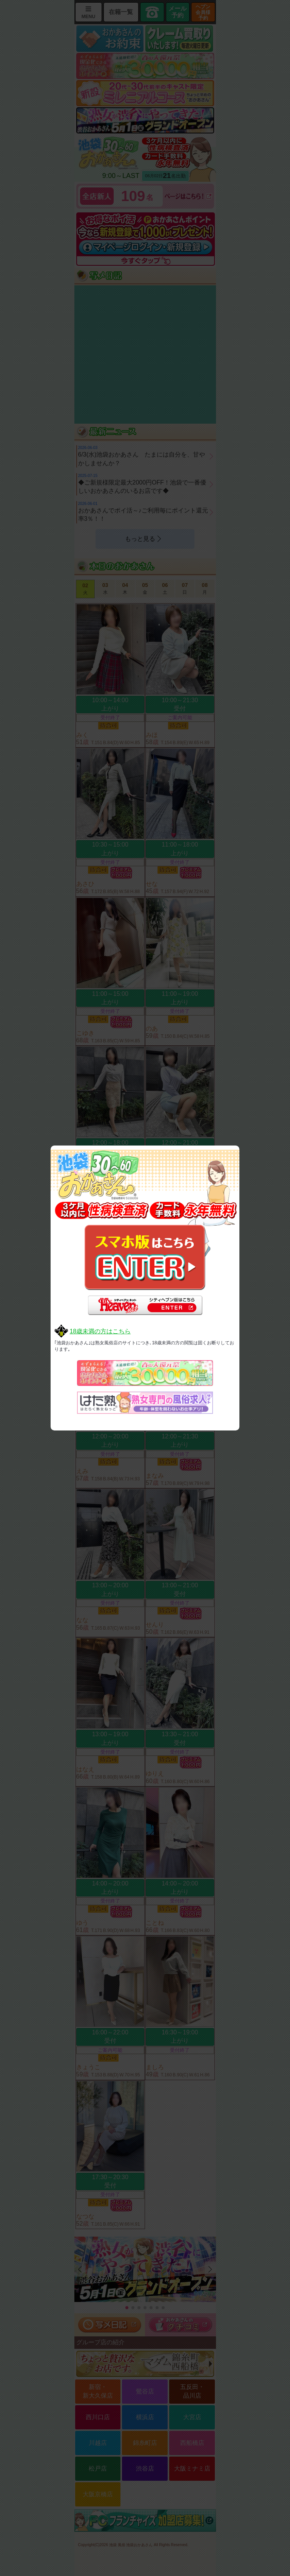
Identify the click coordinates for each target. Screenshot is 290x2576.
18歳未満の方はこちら (100, 1331)
